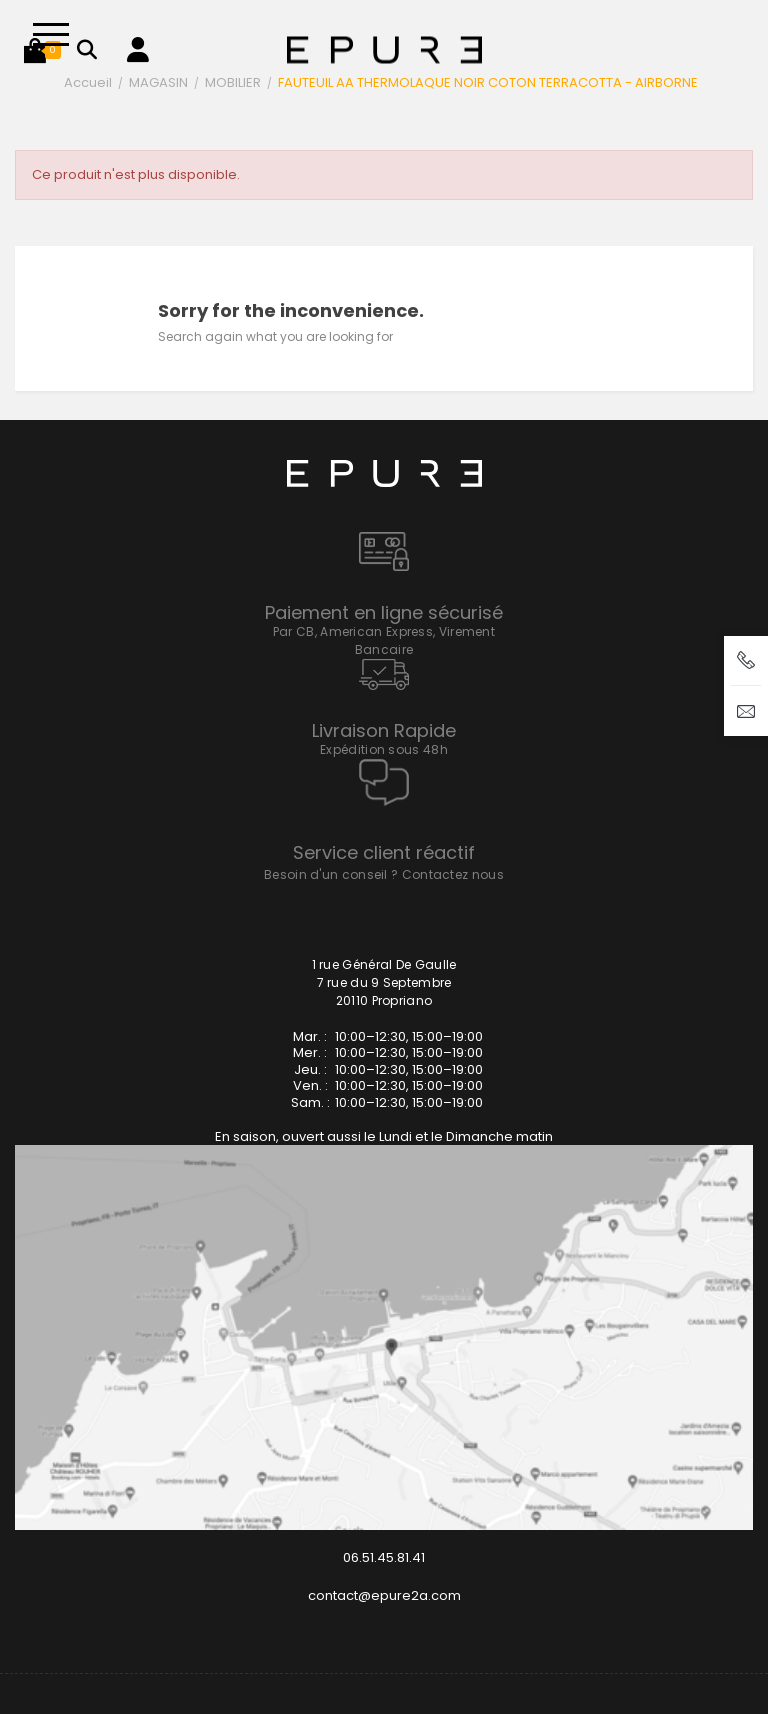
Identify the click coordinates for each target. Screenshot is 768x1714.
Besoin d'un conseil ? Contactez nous (384, 874)
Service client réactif (384, 852)
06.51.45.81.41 (384, 1557)
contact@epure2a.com (384, 1595)
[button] (35, 50)
